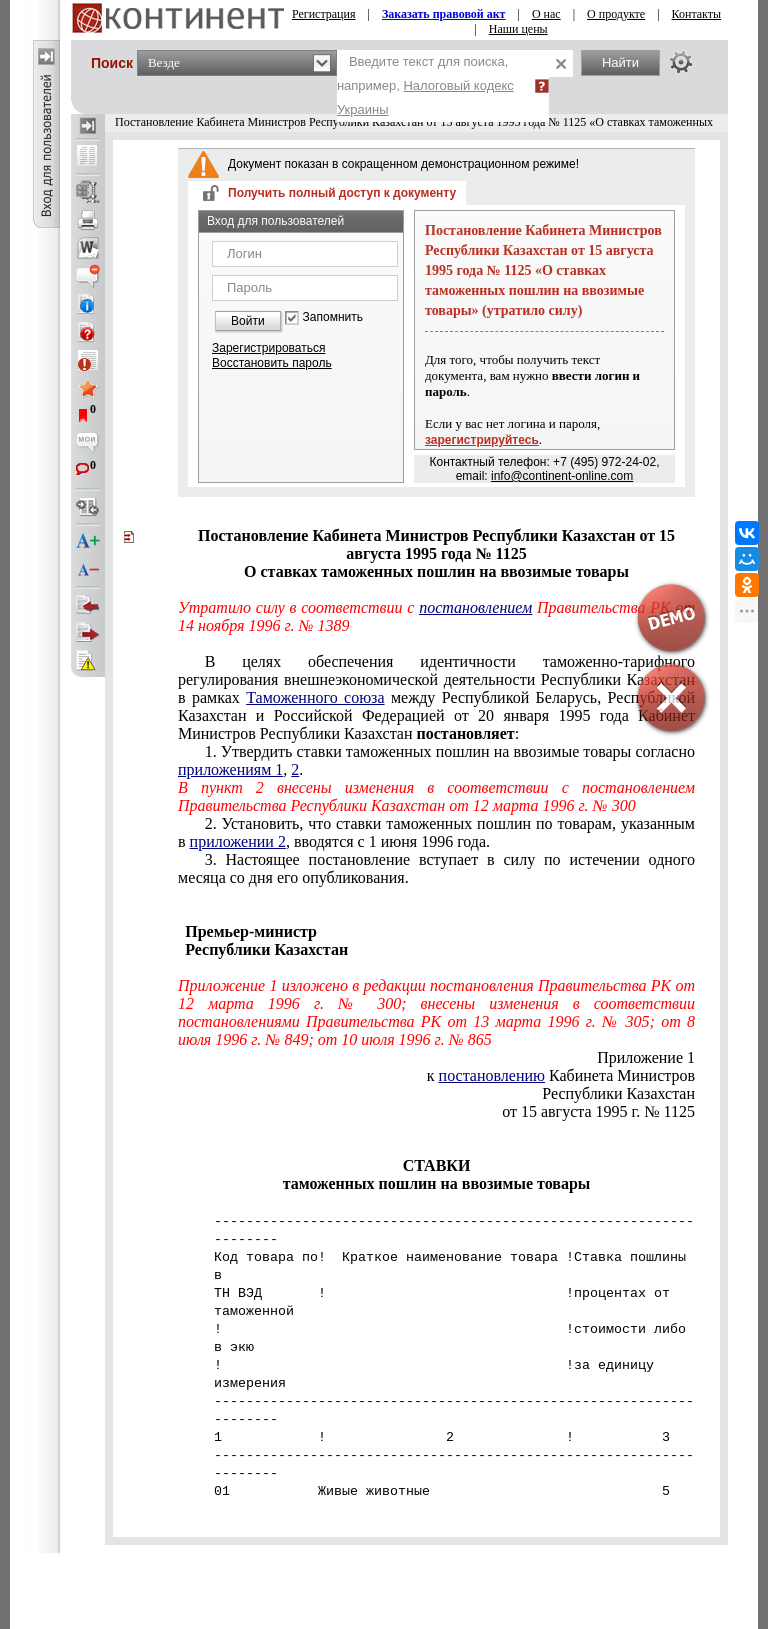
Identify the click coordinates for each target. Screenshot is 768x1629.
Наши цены (518, 29)
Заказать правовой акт (444, 14)
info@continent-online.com (562, 476)
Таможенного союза (315, 697)
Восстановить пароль (272, 363)
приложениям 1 (230, 769)
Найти (620, 62)
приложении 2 (238, 841)
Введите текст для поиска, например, (425, 85)
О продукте (616, 14)
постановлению (492, 1075)
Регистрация (324, 14)
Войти (248, 321)
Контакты (697, 14)
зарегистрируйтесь (482, 440)
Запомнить (333, 317)
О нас (546, 14)
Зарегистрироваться (268, 348)
